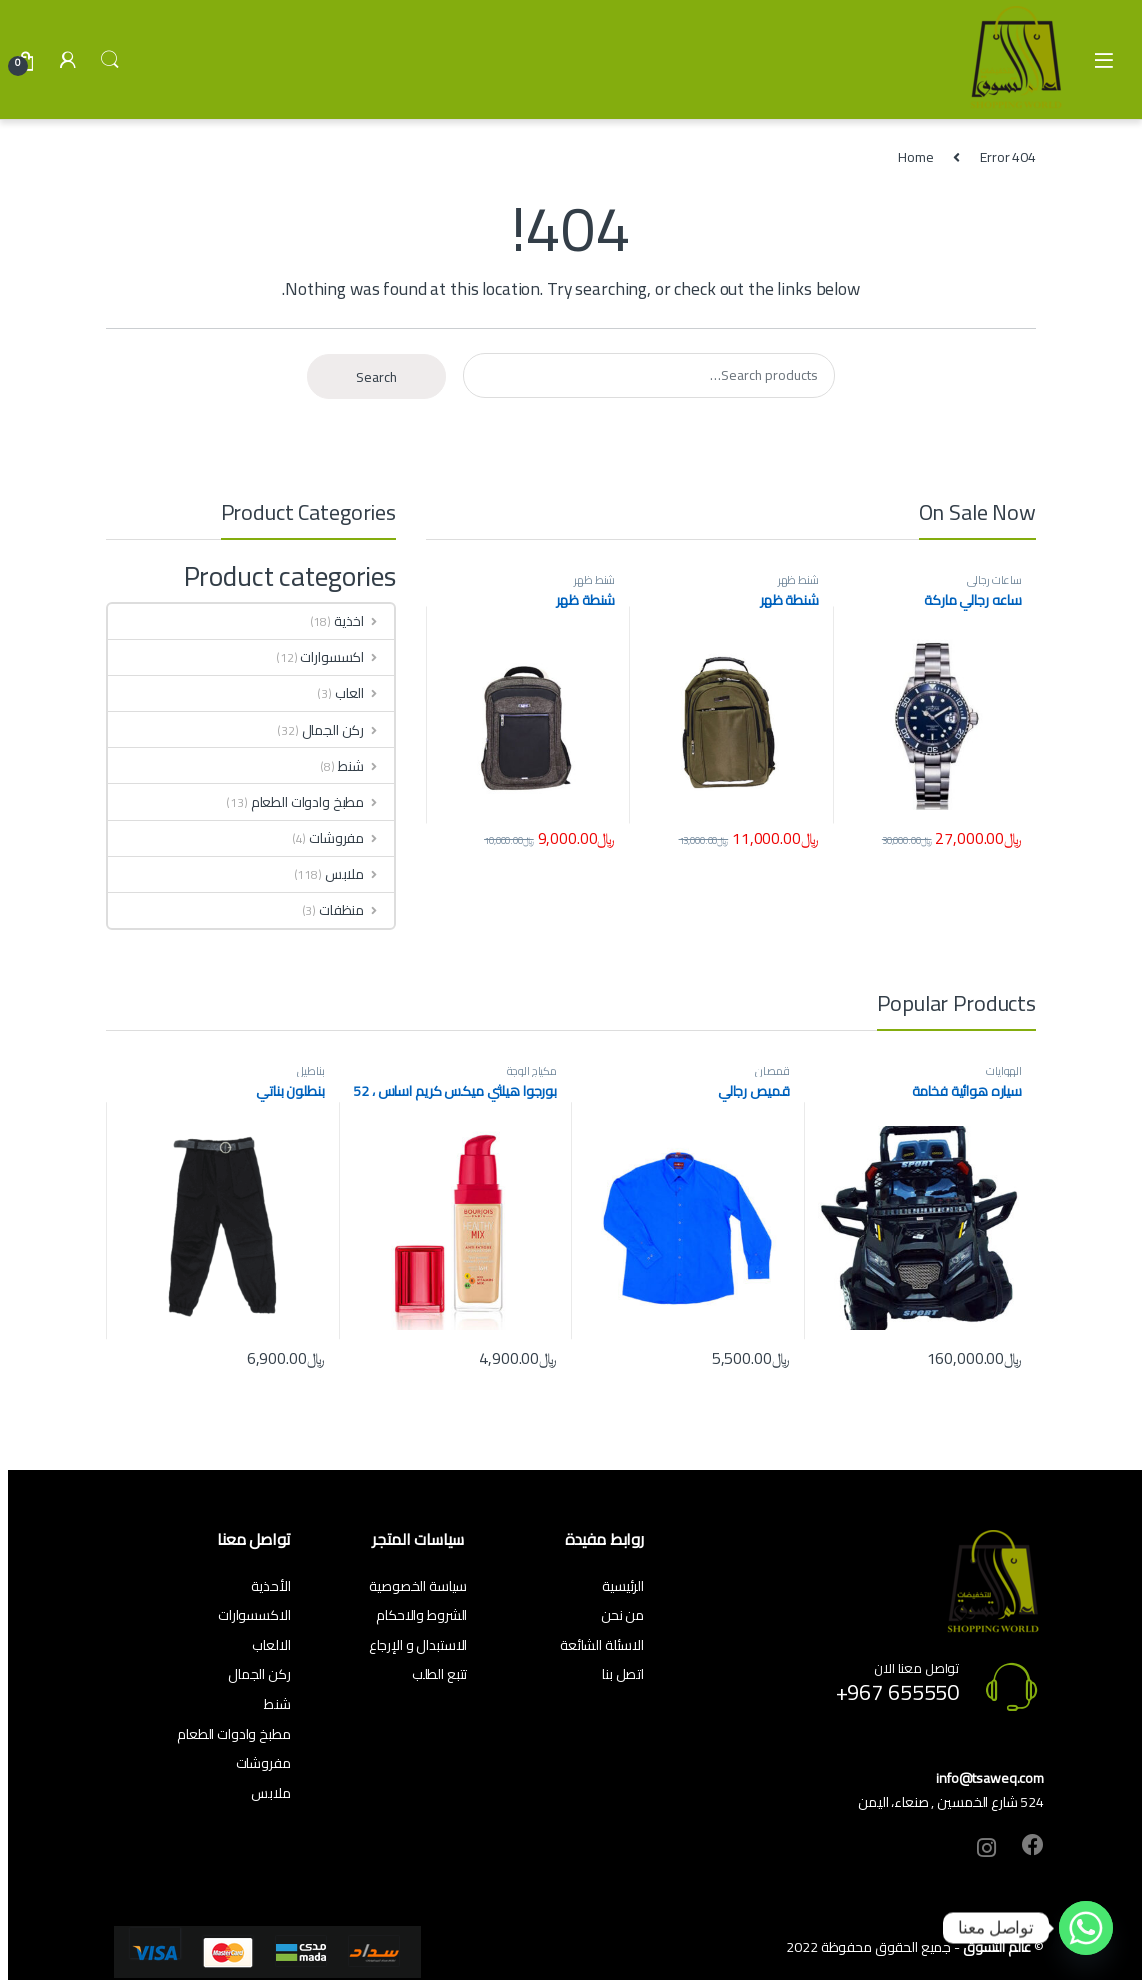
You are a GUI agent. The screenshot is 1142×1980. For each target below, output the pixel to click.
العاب (364, 693)
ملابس (359, 874)
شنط (366, 766)
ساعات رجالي (994, 579)
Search (110, 60)
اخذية (364, 621)
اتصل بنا (623, 1674)
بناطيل (310, 1070)
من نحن (622, 1615)
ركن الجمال (348, 730)
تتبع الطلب (440, 1674)
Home (915, 157)
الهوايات (1004, 1070)
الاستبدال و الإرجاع (418, 1645)
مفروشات (351, 838)
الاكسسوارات (254, 1615)
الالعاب (271, 1645)
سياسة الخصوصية (418, 1586)
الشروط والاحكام (421, 1615)
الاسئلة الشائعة (602, 1645)
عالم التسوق (997, 1947)
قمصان (772, 1070)
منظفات (356, 910)
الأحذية (270, 1586)
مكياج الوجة (532, 1070)
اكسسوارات (347, 657)
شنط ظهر (798, 579)
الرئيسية (623, 1586)
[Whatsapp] (1086, 1928)
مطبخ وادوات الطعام (322, 802)
